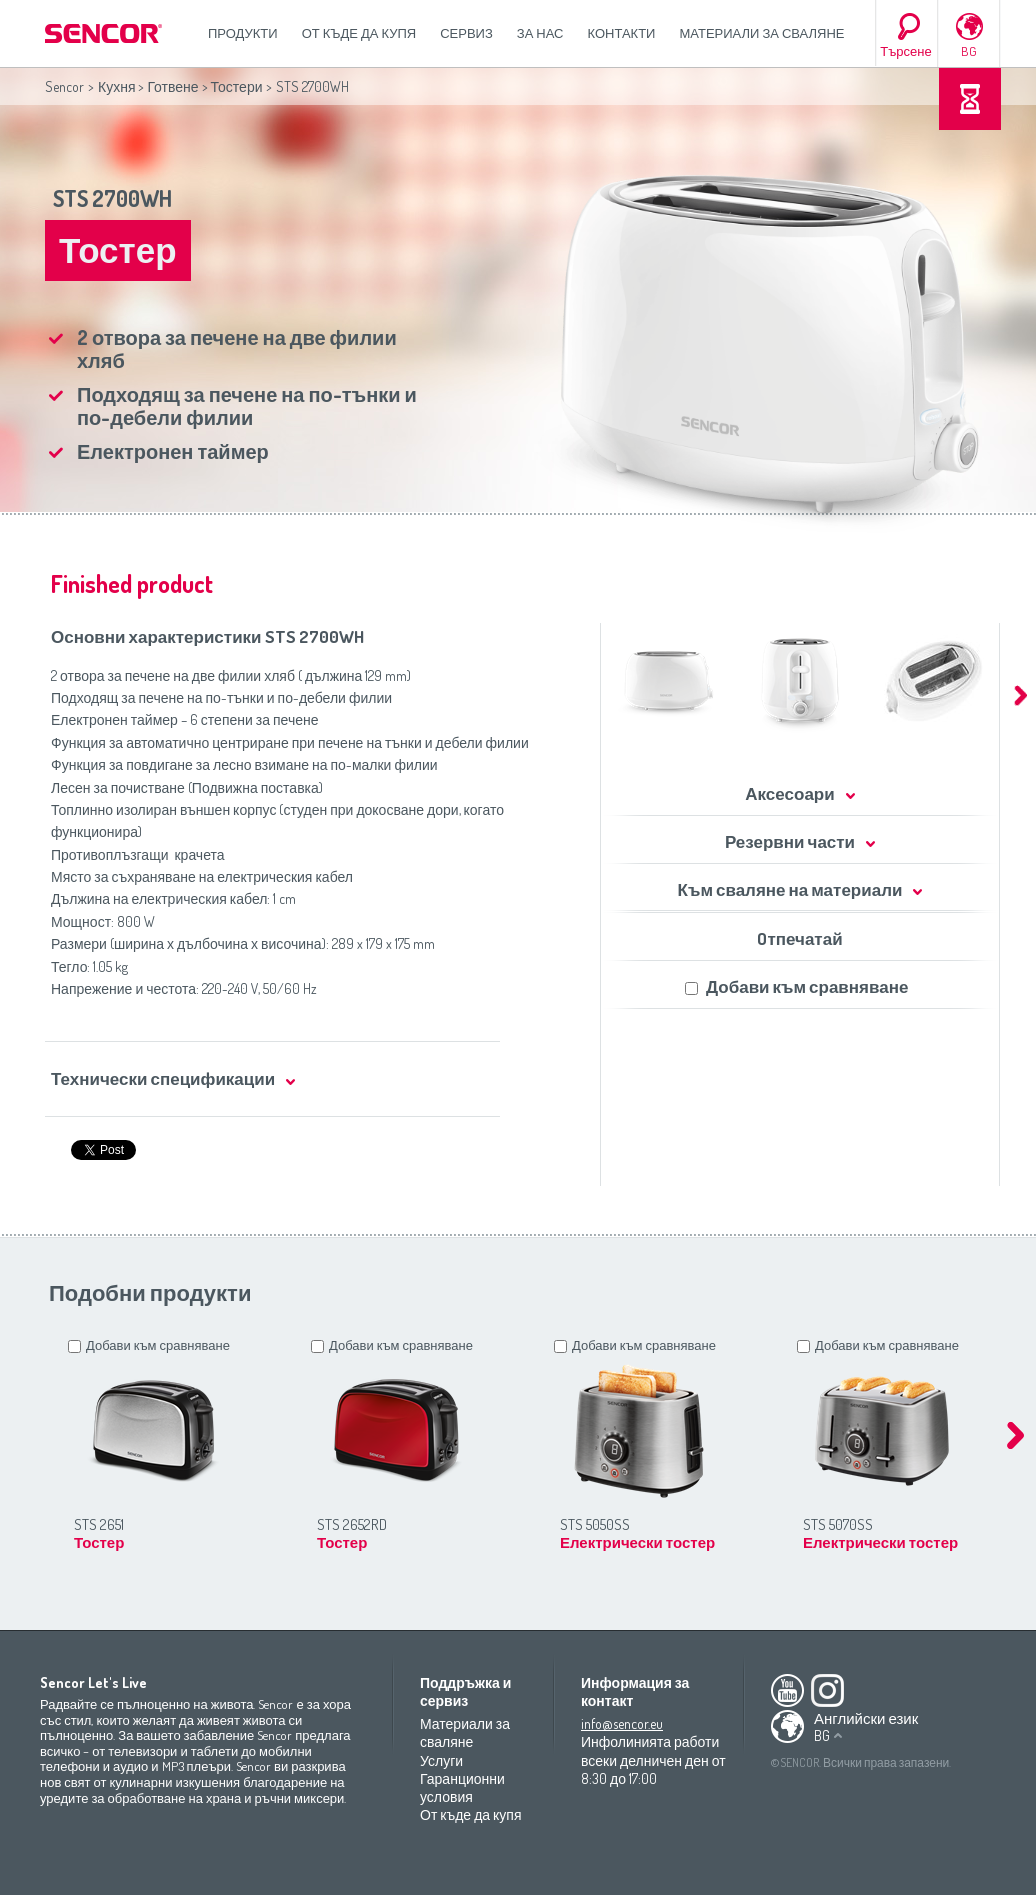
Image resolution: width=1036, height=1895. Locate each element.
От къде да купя (359, 33)
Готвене (172, 86)
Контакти (622, 33)
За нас (540, 33)
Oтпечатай (799, 938)
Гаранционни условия (462, 1787)
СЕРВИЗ (466, 33)
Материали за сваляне (761, 33)
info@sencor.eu (622, 1723)
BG (969, 51)
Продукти (243, 33)
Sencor (64, 86)
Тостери (237, 86)
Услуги (441, 1760)
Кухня (116, 86)
